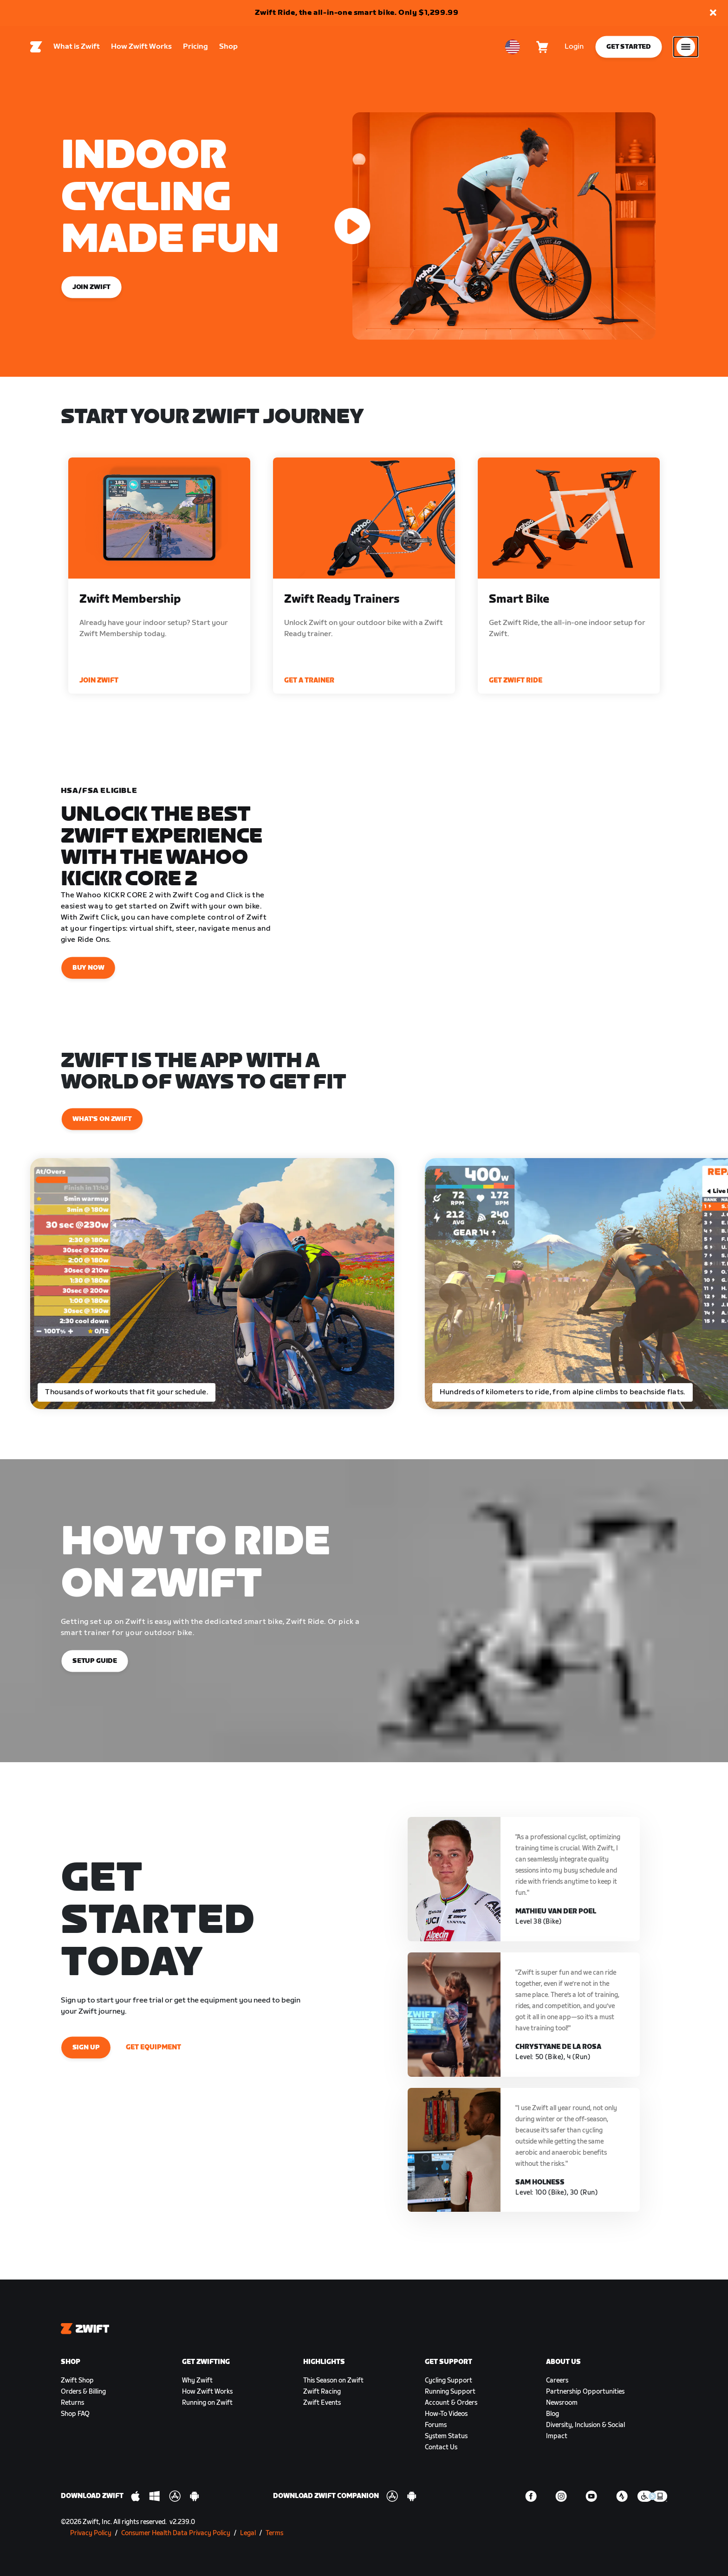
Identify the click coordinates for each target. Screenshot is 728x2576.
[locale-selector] (512, 46)
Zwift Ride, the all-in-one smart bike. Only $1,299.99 (357, 12)
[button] (713, 13)
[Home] (36, 47)
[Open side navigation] (686, 47)
